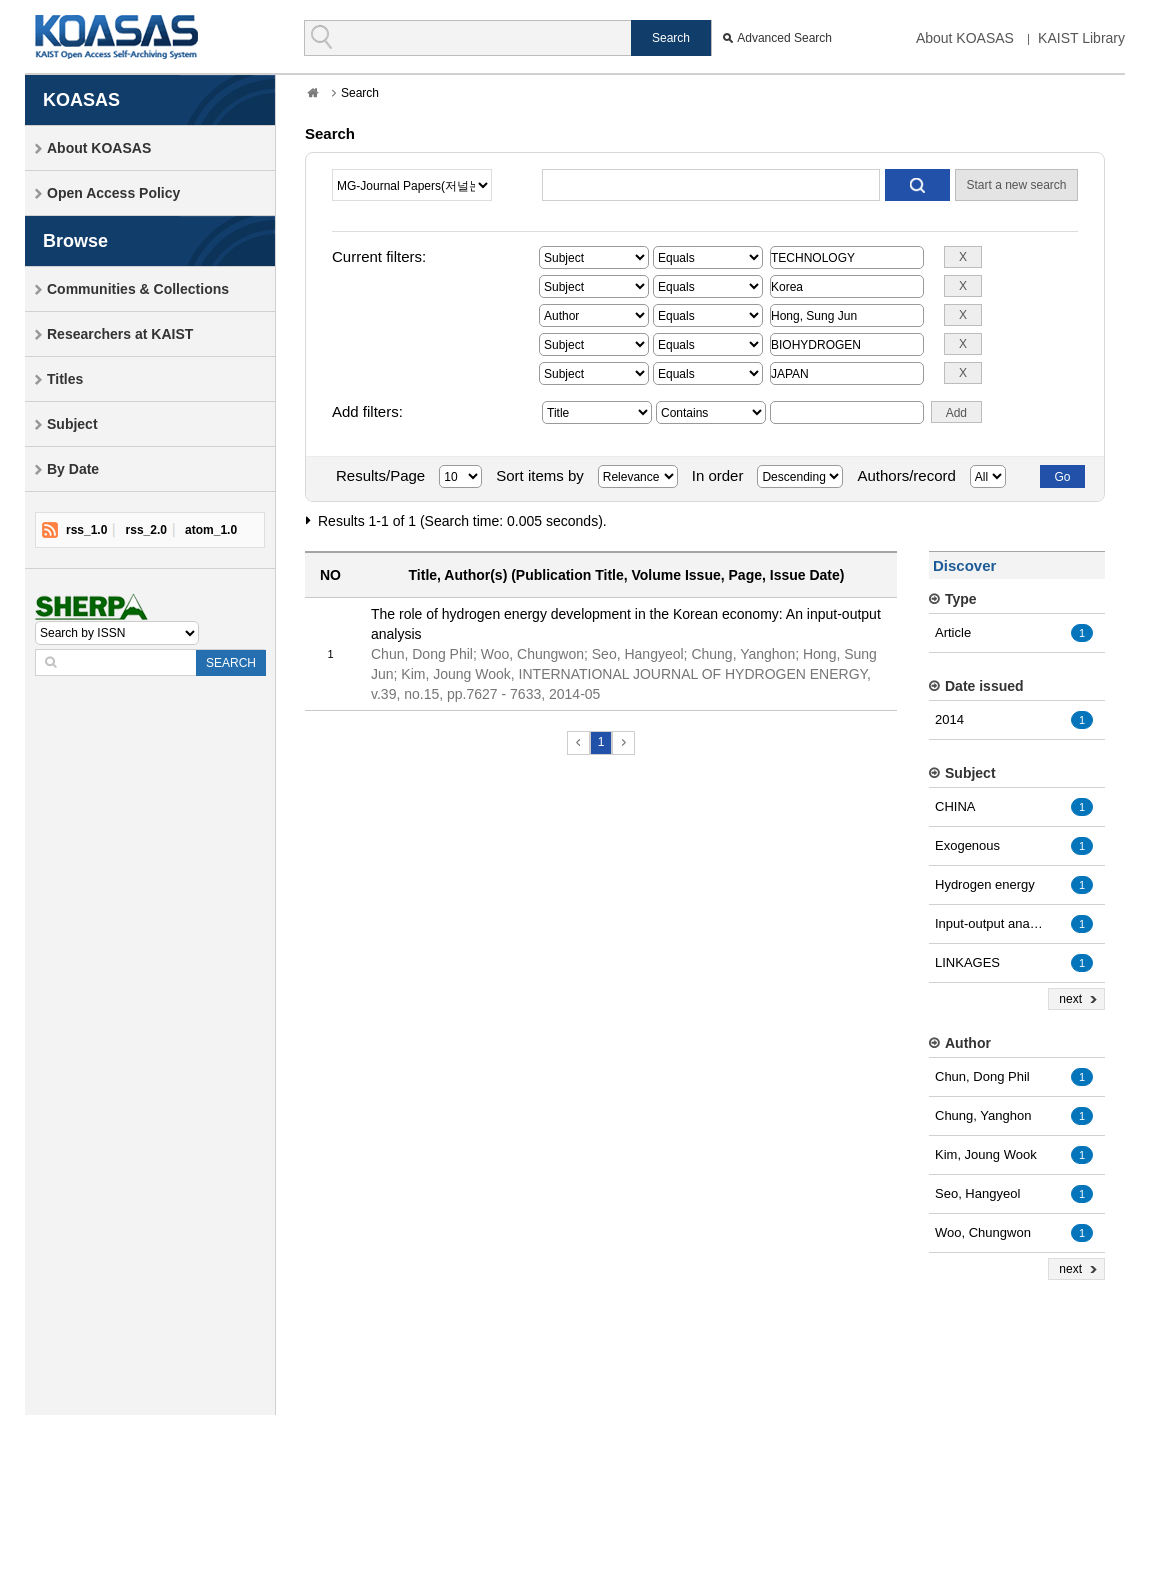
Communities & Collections (138, 289)
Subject (72, 424)
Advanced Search (784, 38)
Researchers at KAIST (120, 334)
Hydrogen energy (985, 884)
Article (953, 632)
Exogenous (967, 845)
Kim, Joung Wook (986, 1154)
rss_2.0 (146, 530)
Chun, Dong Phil (982, 1076)
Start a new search (1016, 185)
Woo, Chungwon (983, 1232)
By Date (73, 469)
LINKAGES (967, 962)
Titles (65, 379)
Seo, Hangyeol (977, 1193)
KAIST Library (1081, 38)
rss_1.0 (86, 530)
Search (360, 93)
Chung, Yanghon (983, 1115)
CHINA (955, 806)
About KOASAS (965, 38)
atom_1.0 (211, 530)
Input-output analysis (990, 923)
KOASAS (116, 36)
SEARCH (231, 663)
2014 (949, 719)
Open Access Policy (113, 193)
